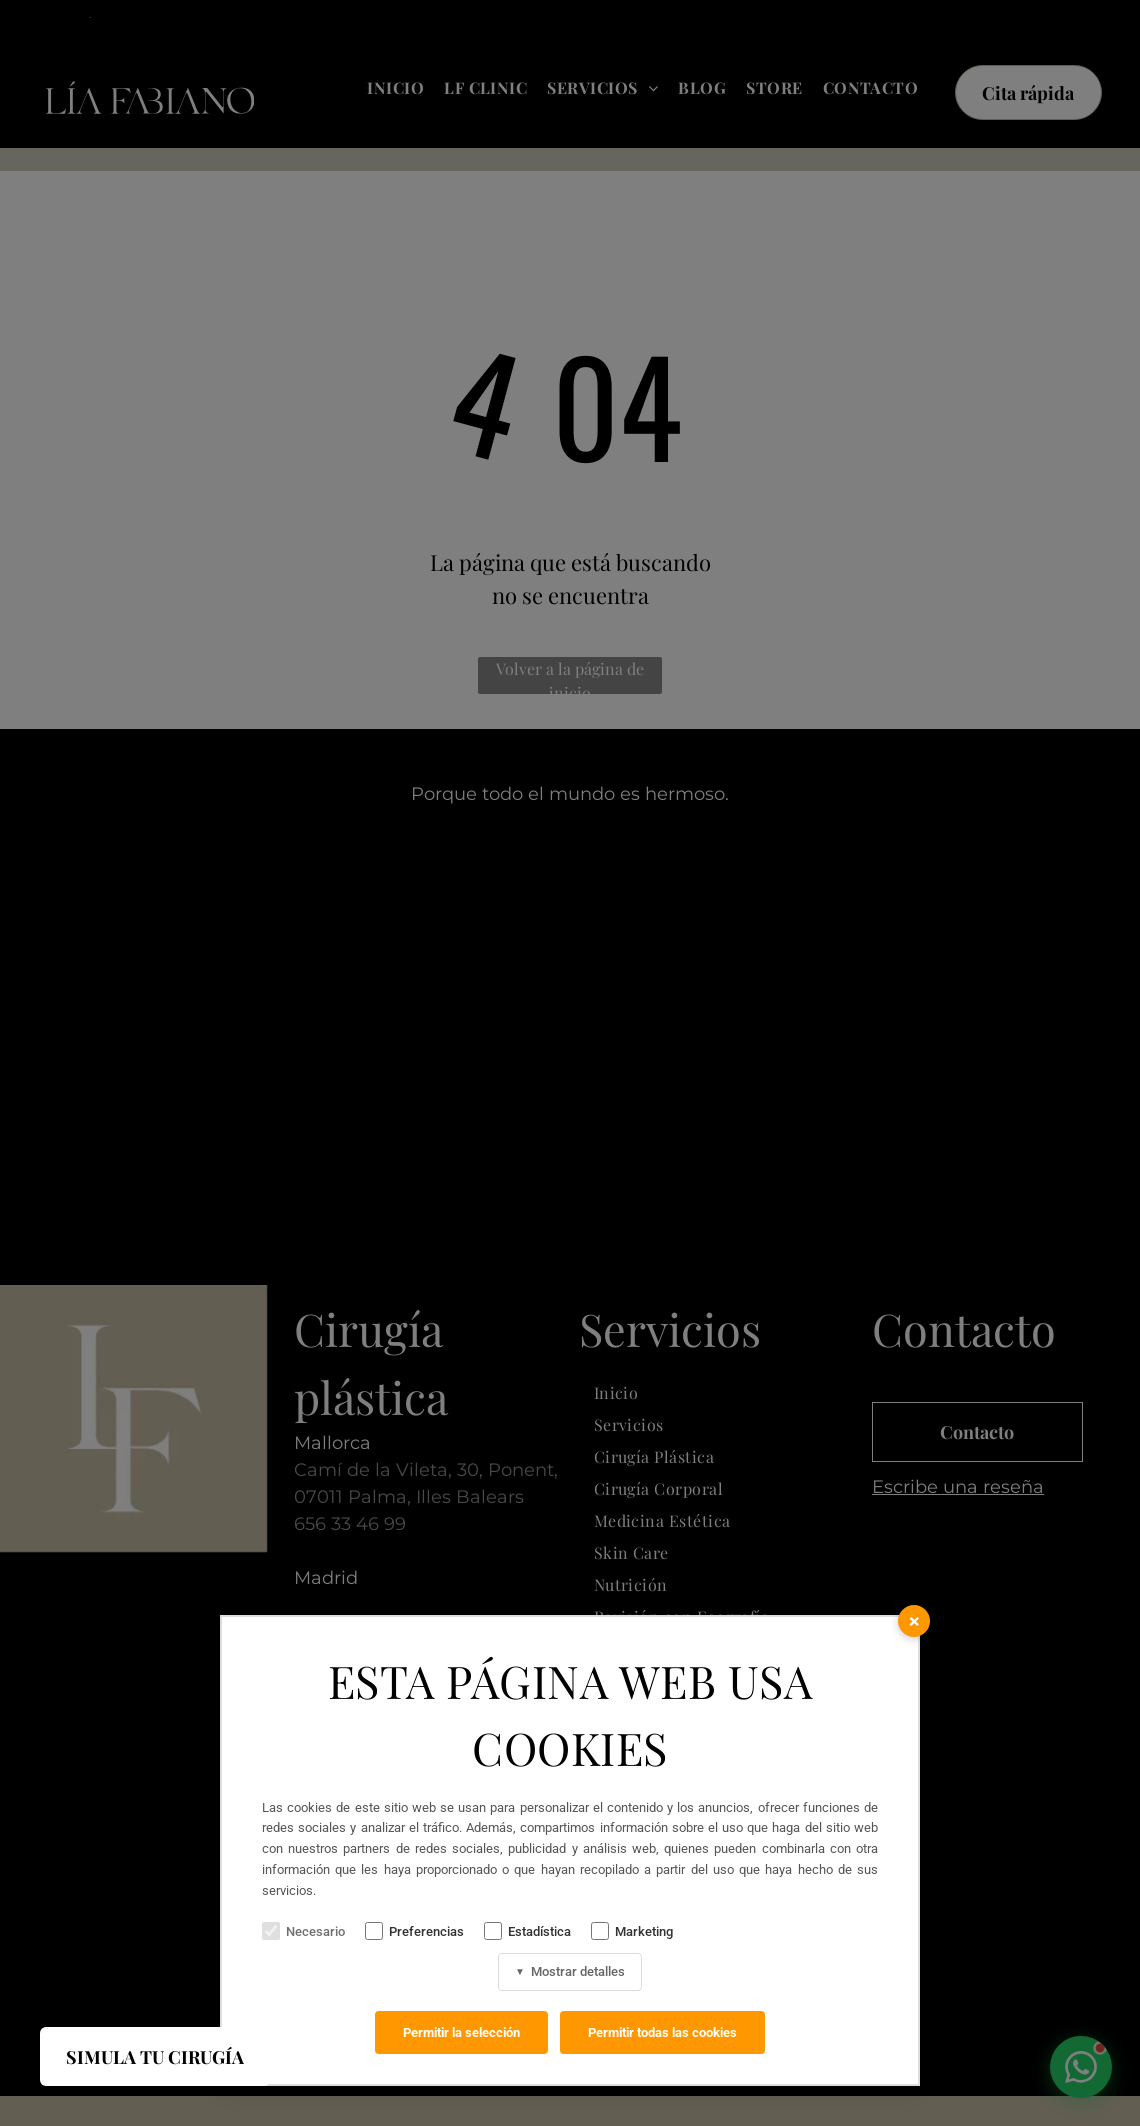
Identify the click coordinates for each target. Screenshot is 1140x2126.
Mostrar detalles (570, 1971)
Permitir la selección (461, 2032)
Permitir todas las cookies (662, 2032)
